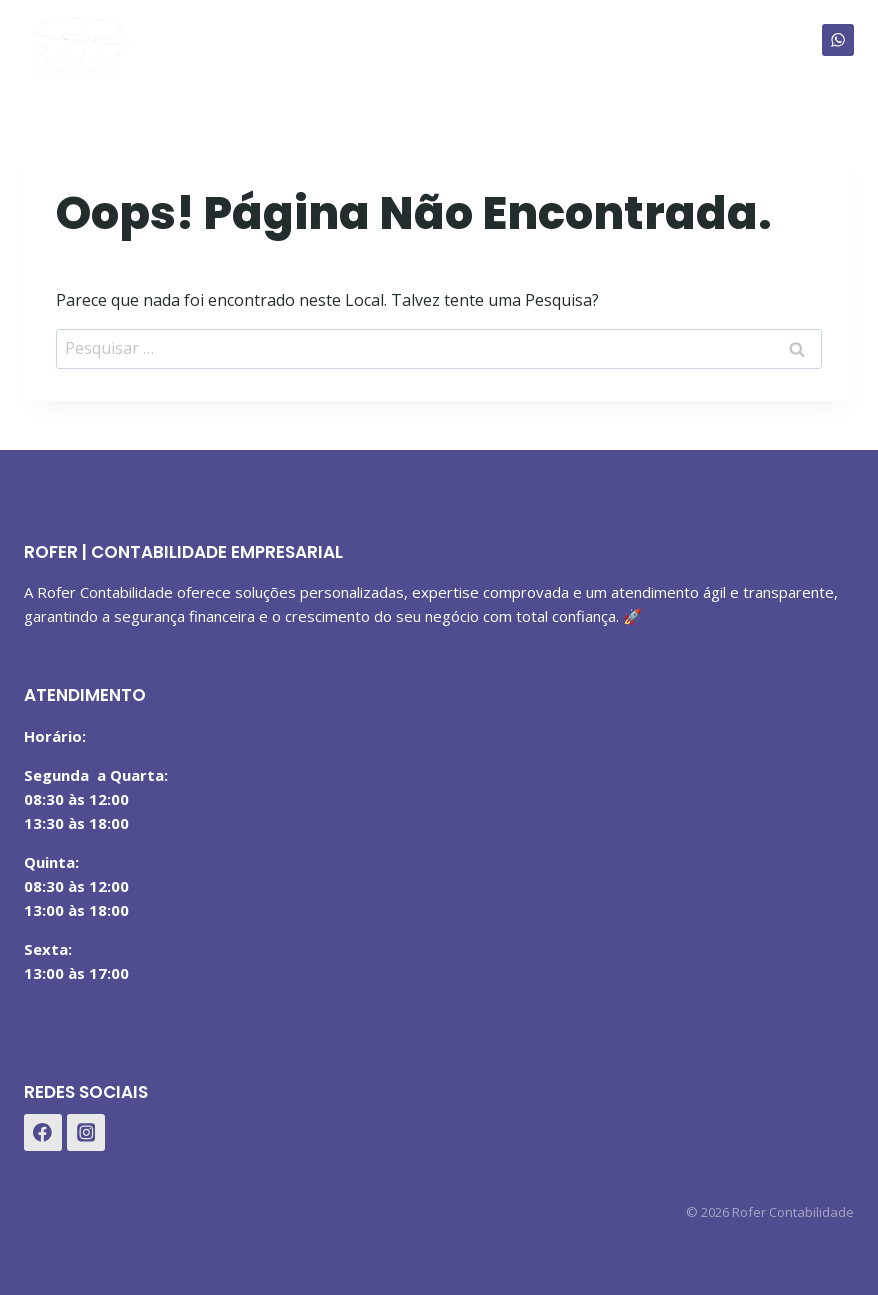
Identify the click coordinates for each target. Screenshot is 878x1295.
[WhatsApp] (838, 40)
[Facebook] (43, 1133)
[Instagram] (86, 1133)
